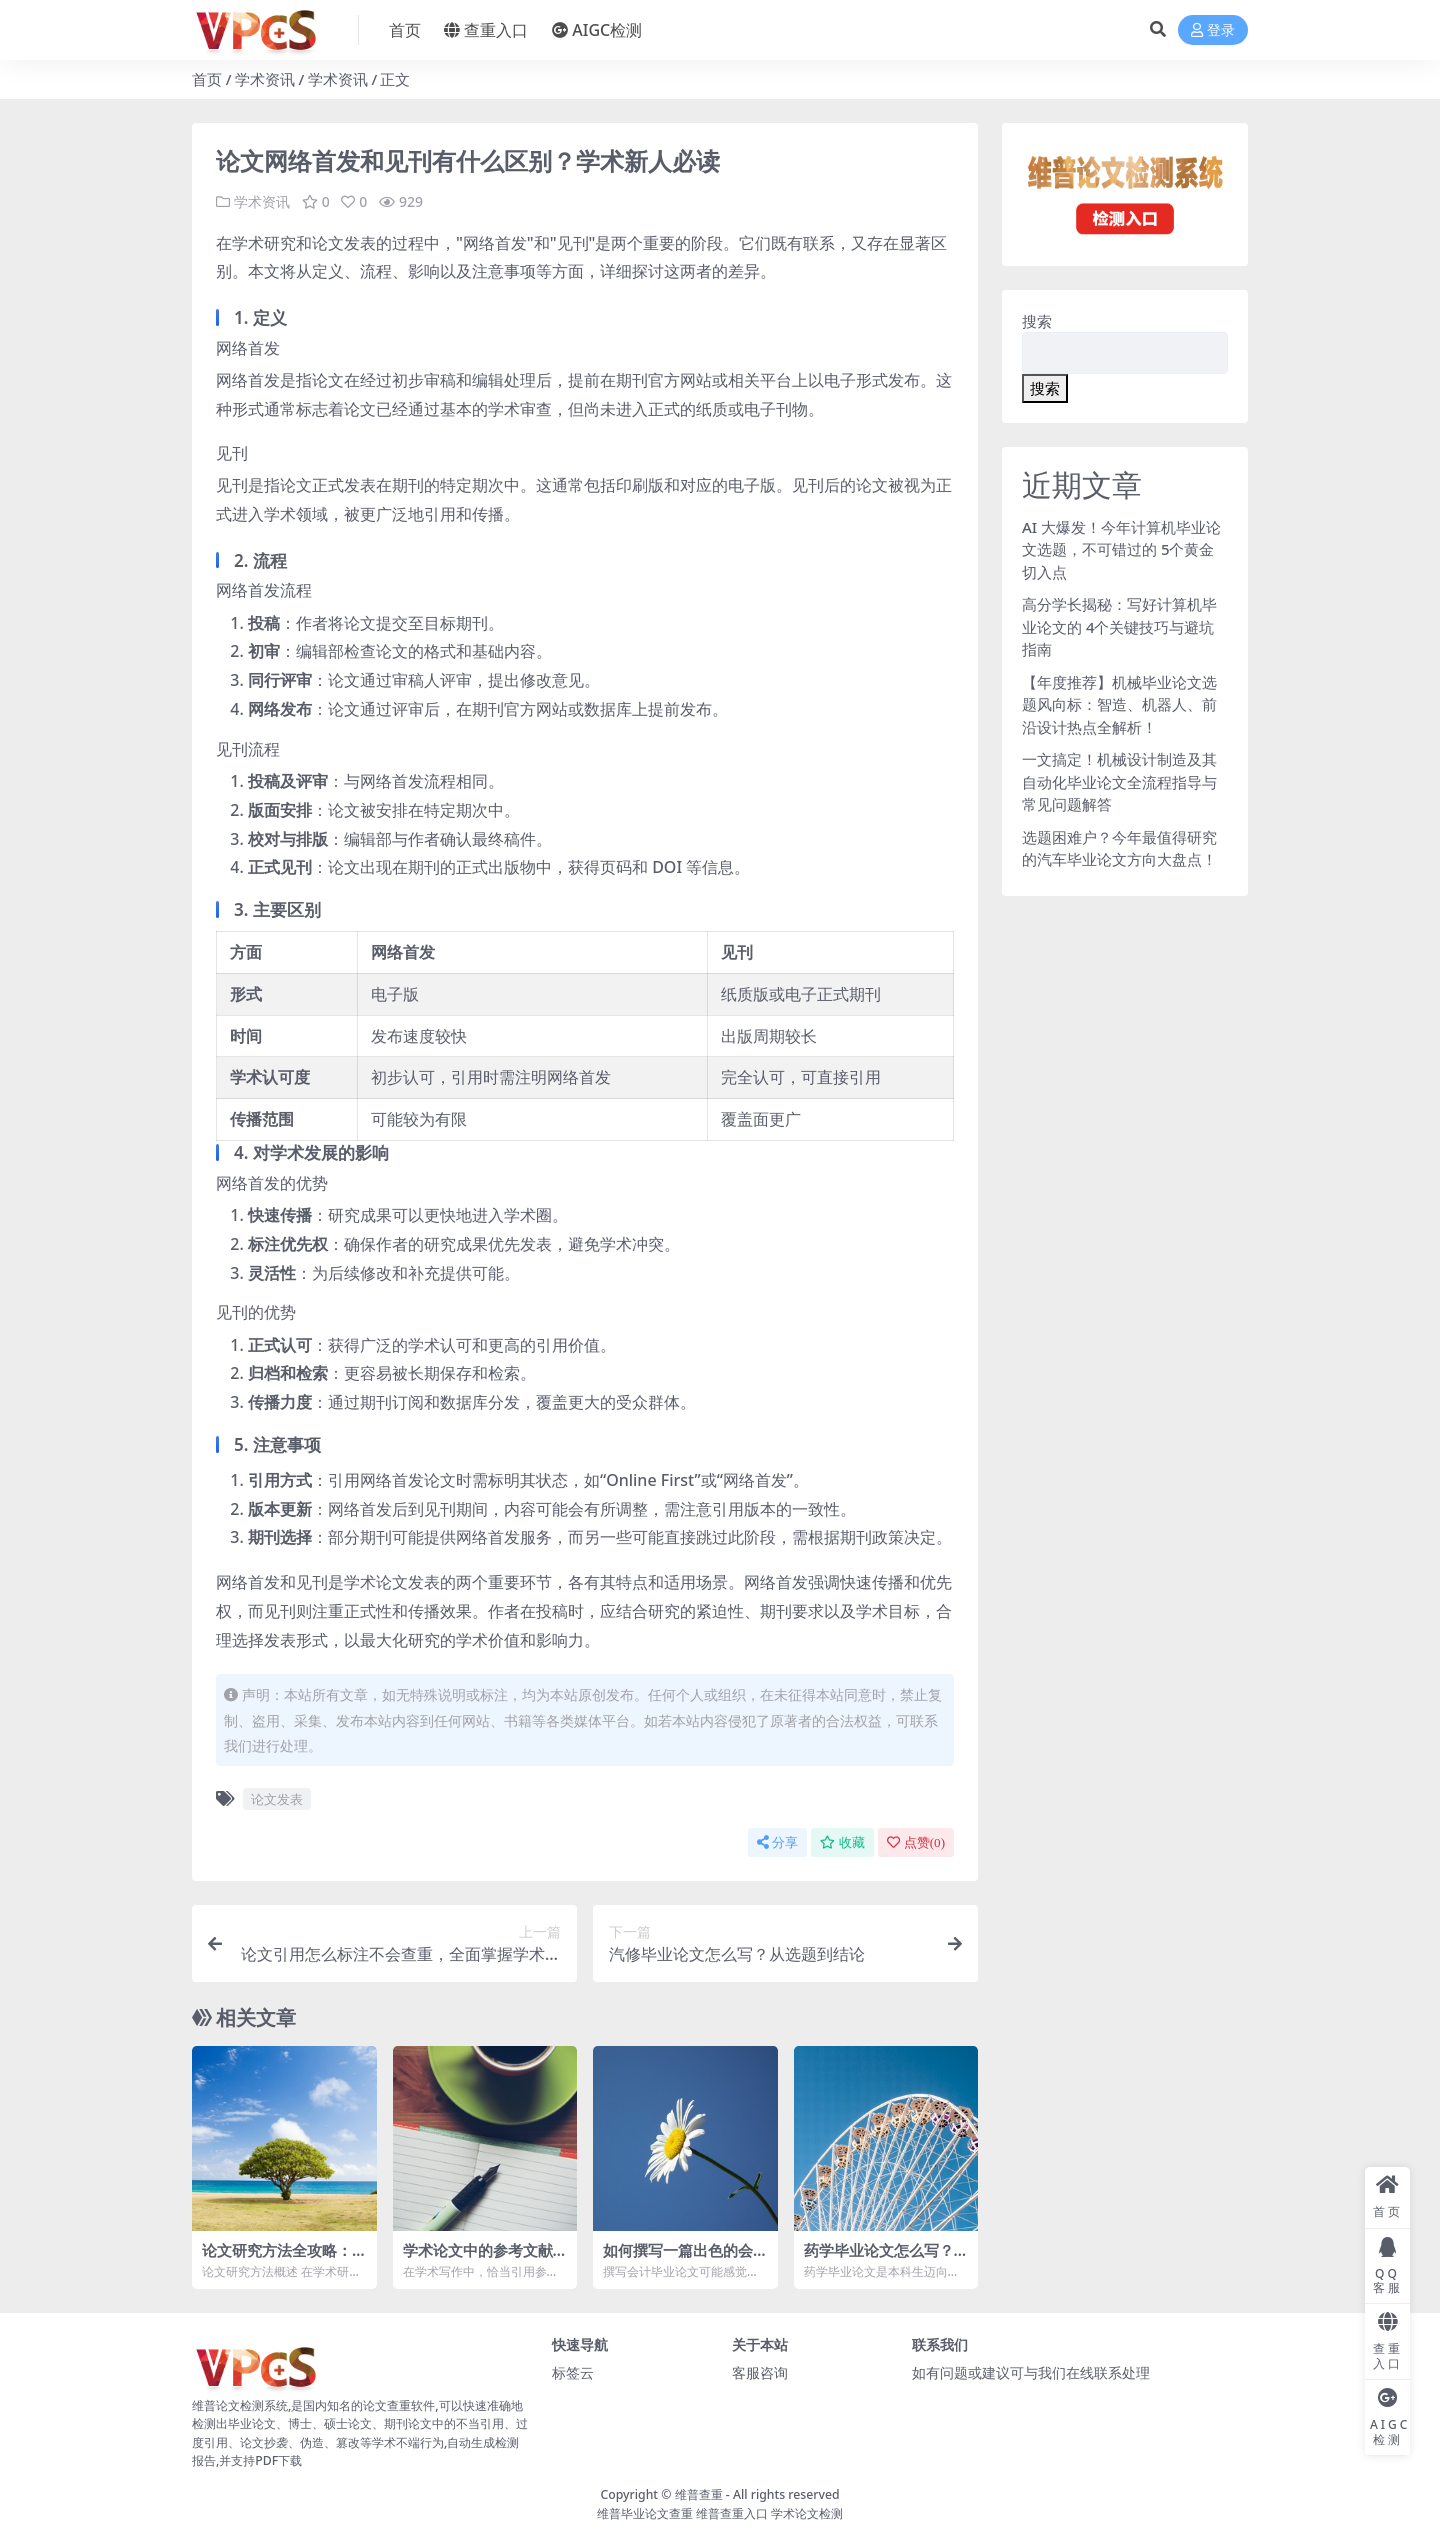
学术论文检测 (807, 2512)
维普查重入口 (732, 2512)
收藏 (842, 1841)
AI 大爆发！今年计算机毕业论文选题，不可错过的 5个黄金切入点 (1121, 549)
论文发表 (277, 1798)
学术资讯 (265, 79)
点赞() (916, 1841)
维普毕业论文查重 (645, 2512)
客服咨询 (760, 2371)
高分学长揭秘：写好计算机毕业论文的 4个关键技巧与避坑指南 (1119, 626)
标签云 (573, 2371)
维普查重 (699, 2493)
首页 (207, 79)
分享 (777, 1841)
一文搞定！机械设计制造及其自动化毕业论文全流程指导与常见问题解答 (1119, 781)
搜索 (1037, 321)
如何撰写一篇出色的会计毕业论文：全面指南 (678, 2259)
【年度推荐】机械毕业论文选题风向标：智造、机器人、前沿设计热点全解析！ (1119, 704)
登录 (1213, 30)
